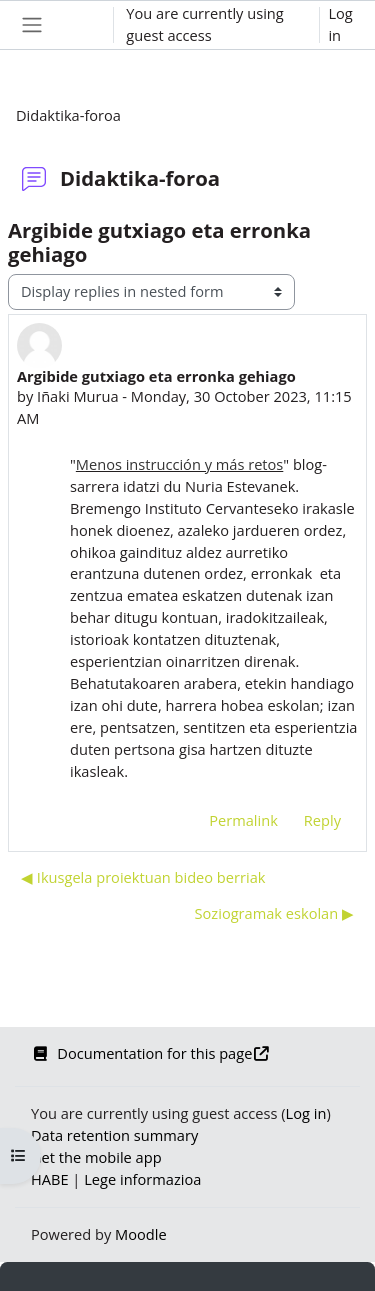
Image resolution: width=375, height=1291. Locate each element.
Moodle (141, 1234)
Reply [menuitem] (322, 820)
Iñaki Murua (77, 396)
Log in (340, 24)
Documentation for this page (151, 1053)
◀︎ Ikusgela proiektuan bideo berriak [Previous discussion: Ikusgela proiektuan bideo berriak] (143, 877)
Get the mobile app (96, 1157)
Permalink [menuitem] (243, 820)
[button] (78, 25)
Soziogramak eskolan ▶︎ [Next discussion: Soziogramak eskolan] (274, 913)
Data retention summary (114, 1135)
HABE (50, 1179)
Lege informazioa (142, 1179)
